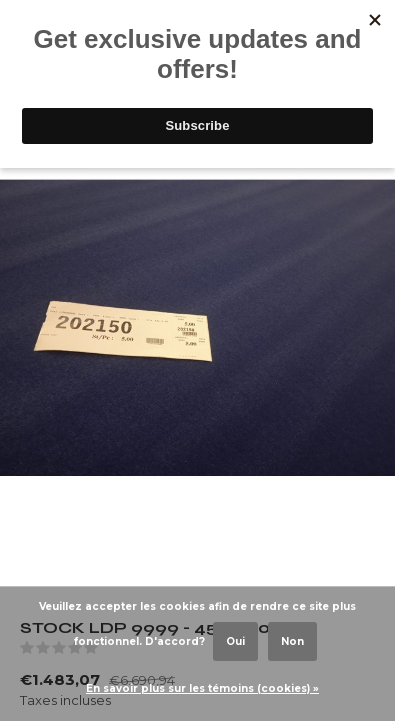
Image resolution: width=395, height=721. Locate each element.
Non (292, 641)
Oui (235, 641)
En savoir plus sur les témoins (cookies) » (202, 688)
